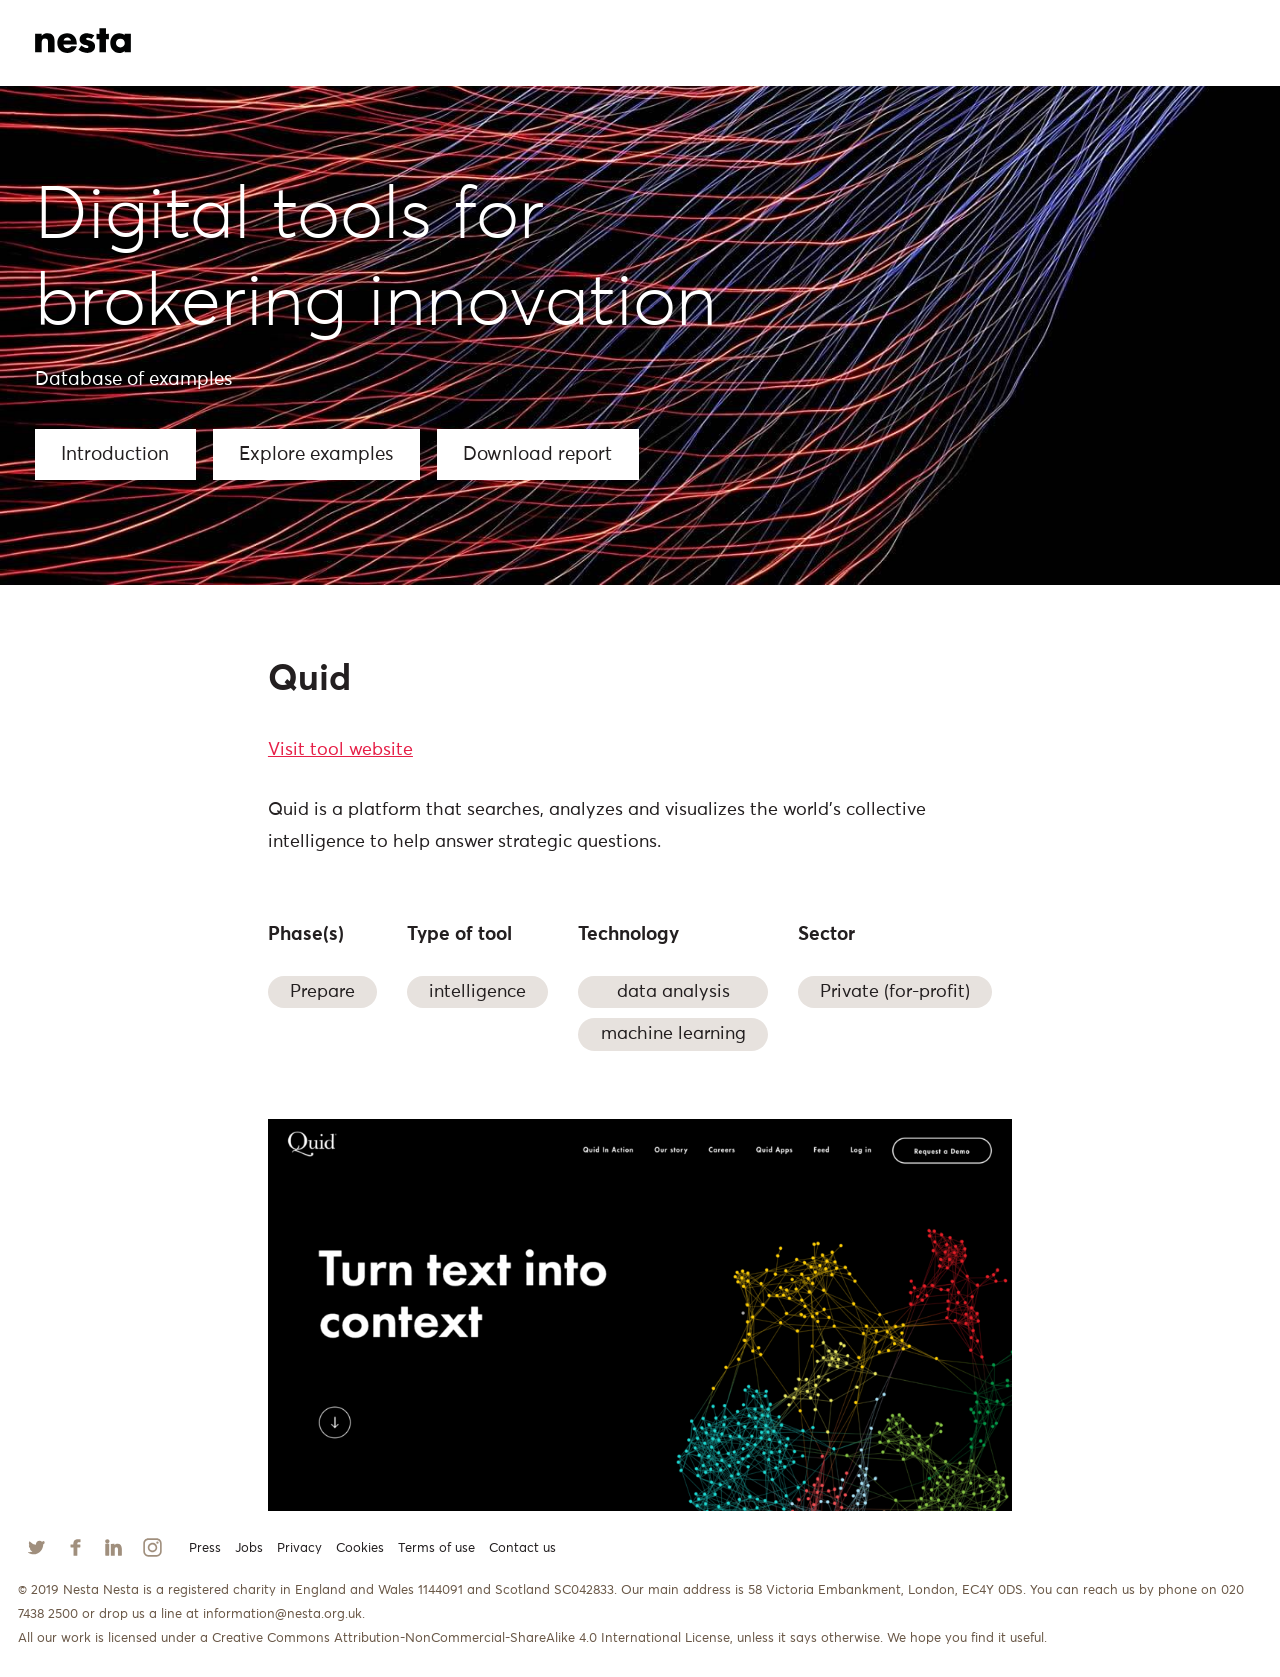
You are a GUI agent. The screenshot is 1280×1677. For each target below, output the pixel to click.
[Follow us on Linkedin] (113, 1547)
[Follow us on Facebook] (75, 1547)
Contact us (522, 1548)
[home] (109, 30)
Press (205, 1548)
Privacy (299, 1548)
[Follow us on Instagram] (152, 1547)
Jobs (249, 1548)
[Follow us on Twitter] (36, 1547)
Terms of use (436, 1548)
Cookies (360, 1548)
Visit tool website (340, 750)
